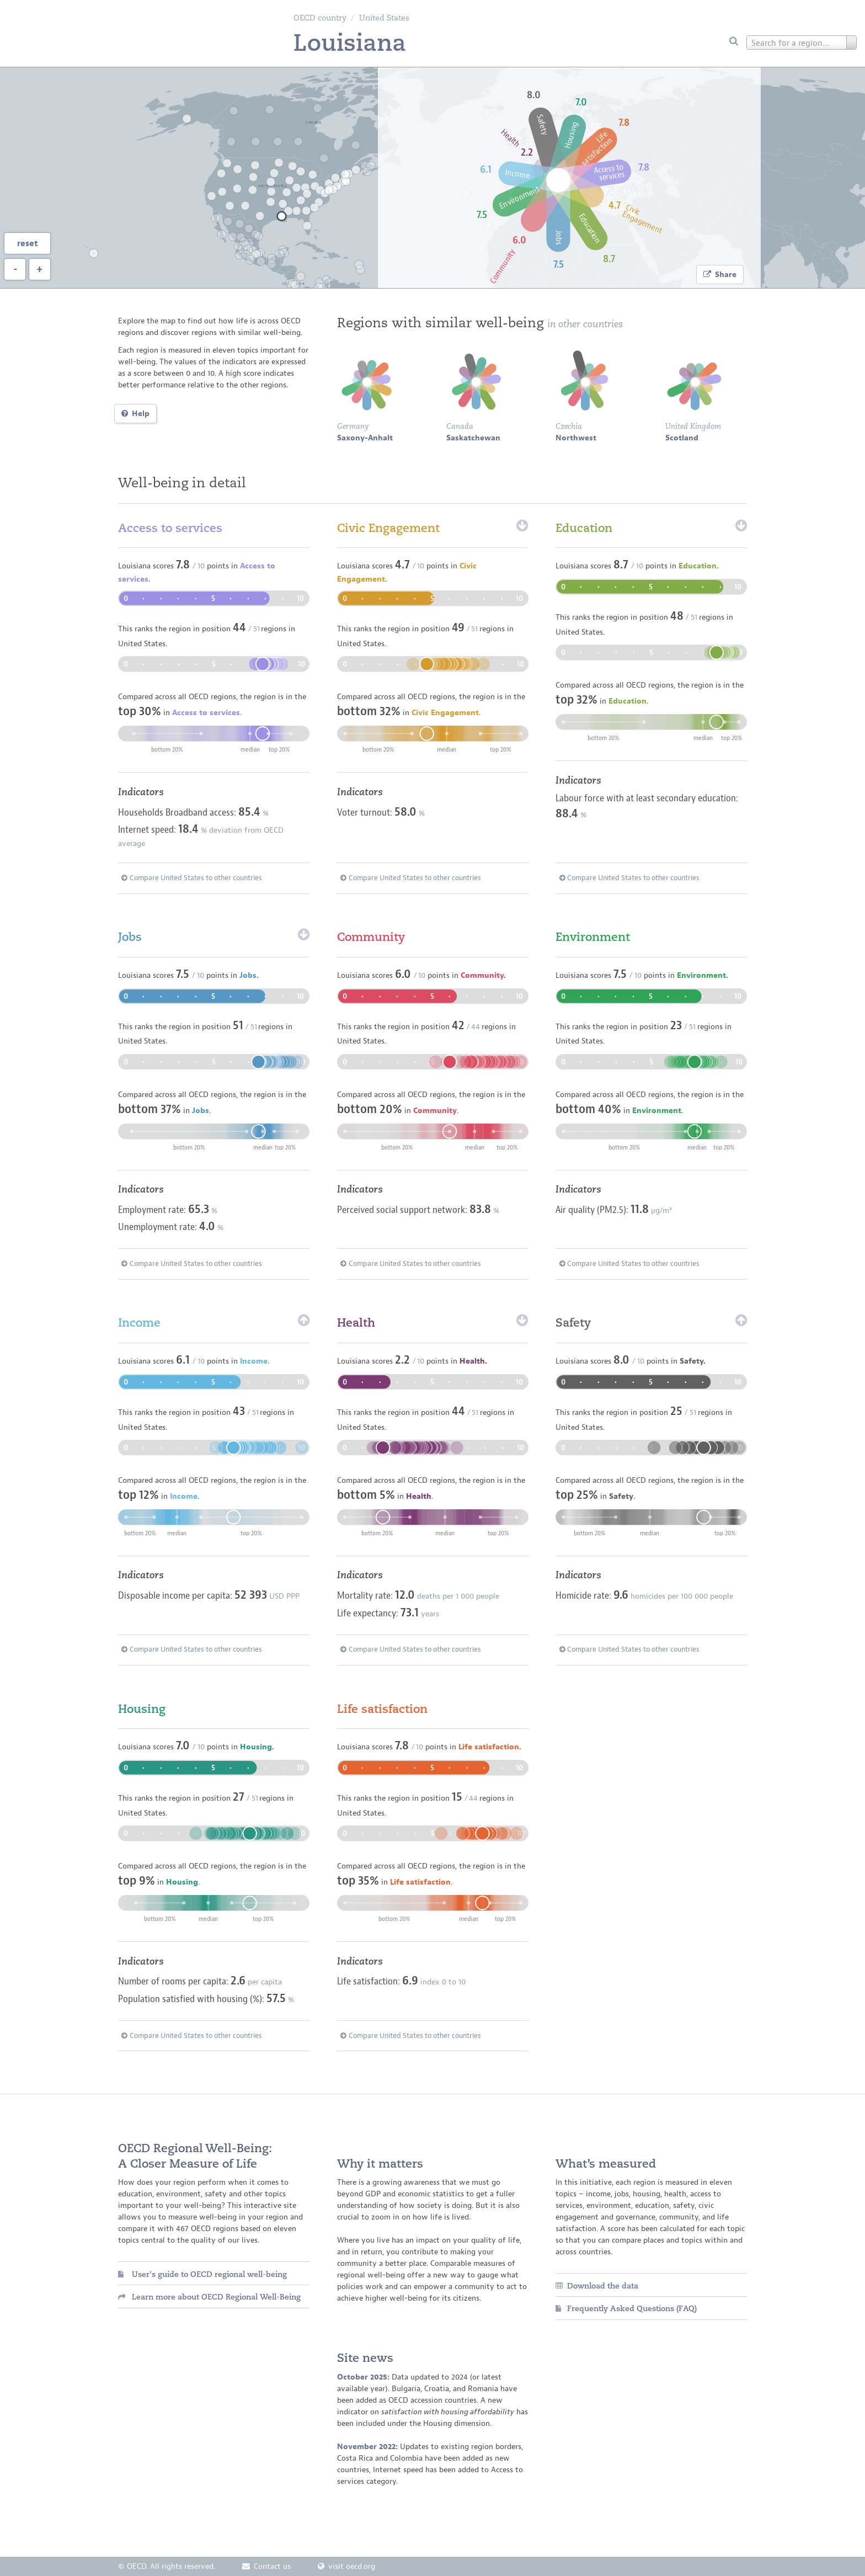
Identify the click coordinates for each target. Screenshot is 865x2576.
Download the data (597, 2286)
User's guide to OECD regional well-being (202, 2274)
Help (135, 413)
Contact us (266, 2566)
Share (719, 274)
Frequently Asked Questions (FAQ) (626, 2308)
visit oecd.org (346, 2566)
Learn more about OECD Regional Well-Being (209, 2297)
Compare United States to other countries (191, 878)
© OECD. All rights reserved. (166, 2566)
